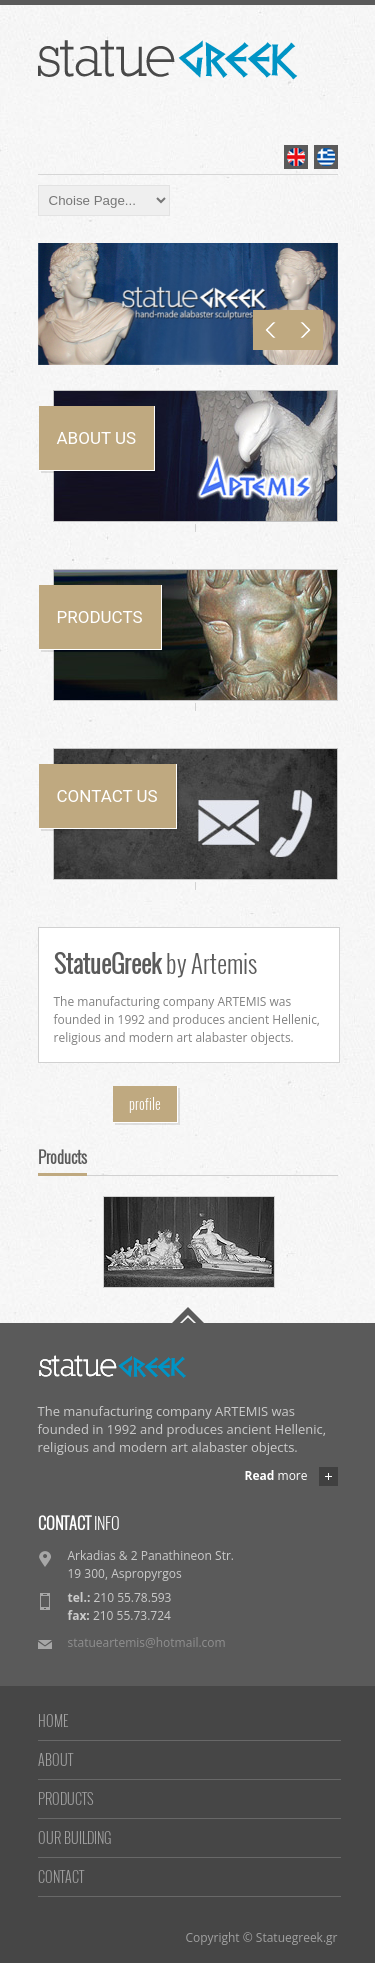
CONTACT (61, 1876)
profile (145, 1103)
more (276, 1476)
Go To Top (188, 1315)
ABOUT (55, 1759)
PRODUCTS (65, 1798)
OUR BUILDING (74, 1837)
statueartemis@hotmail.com (147, 1642)
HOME (53, 1720)
